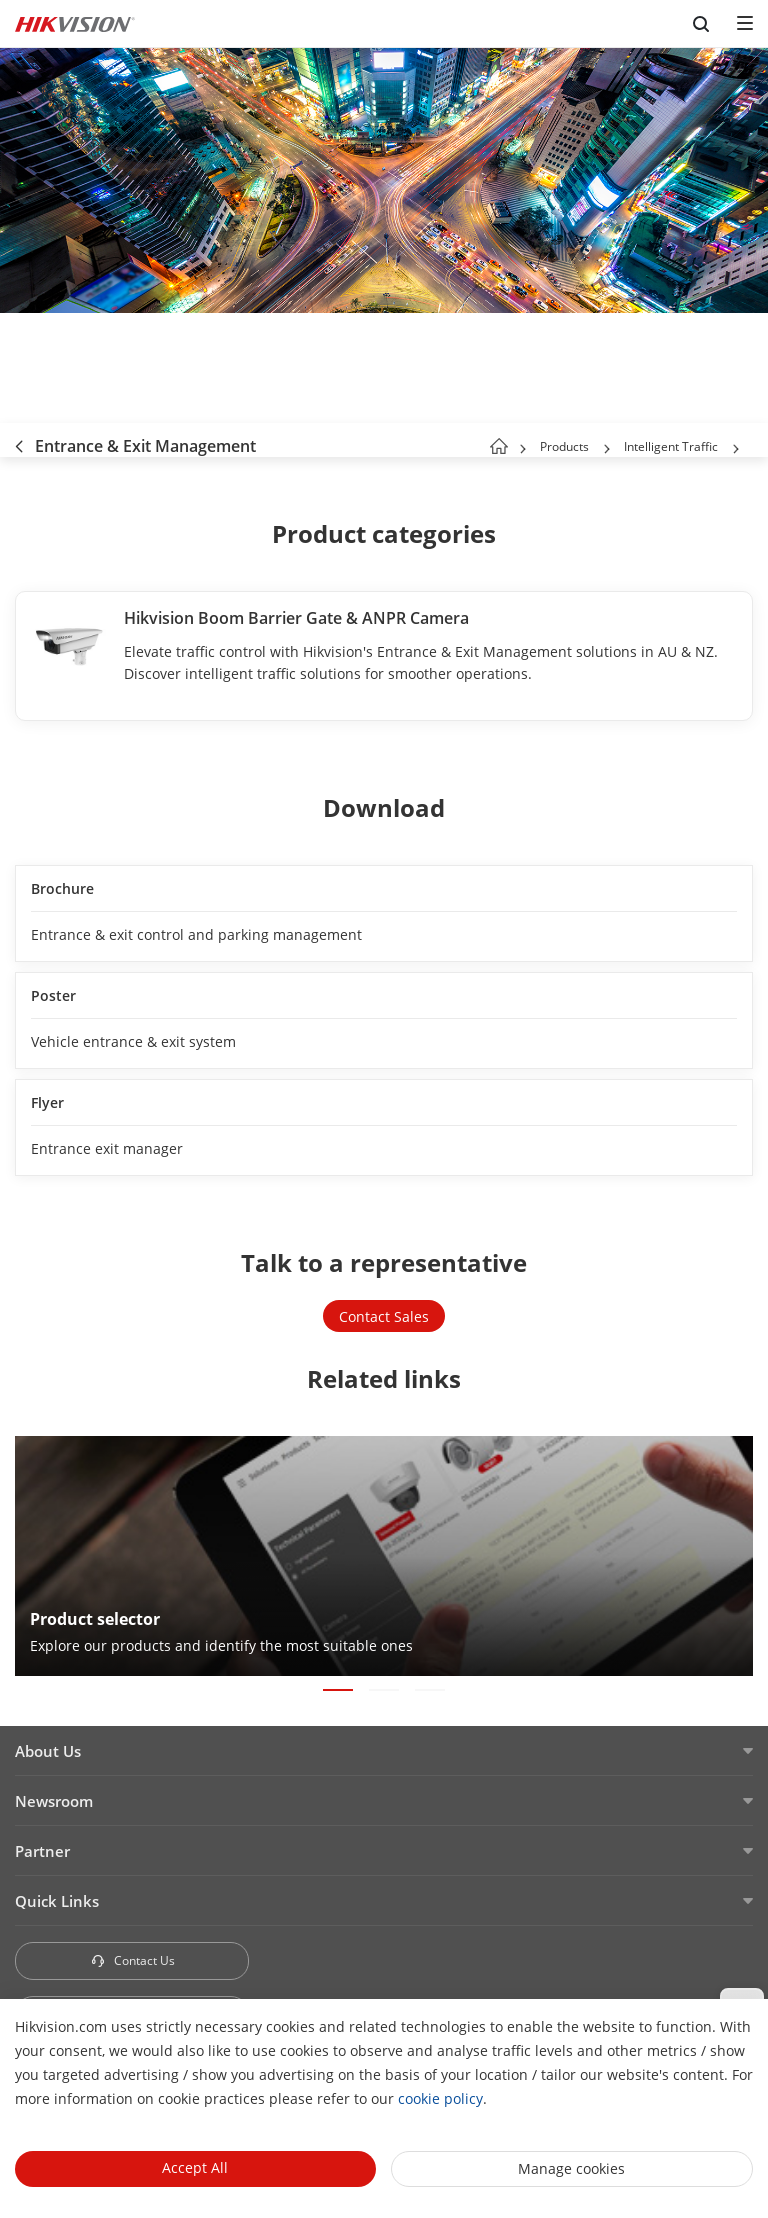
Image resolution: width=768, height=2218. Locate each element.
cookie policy (440, 2098)
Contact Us (132, 1960)
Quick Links (57, 1901)
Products (564, 446)
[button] (607, 449)
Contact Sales (384, 1316)
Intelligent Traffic (672, 446)
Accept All (195, 2167)
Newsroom (54, 1801)
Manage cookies (571, 2168)
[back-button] (19, 440)
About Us (48, 1751)
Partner (42, 1851)
